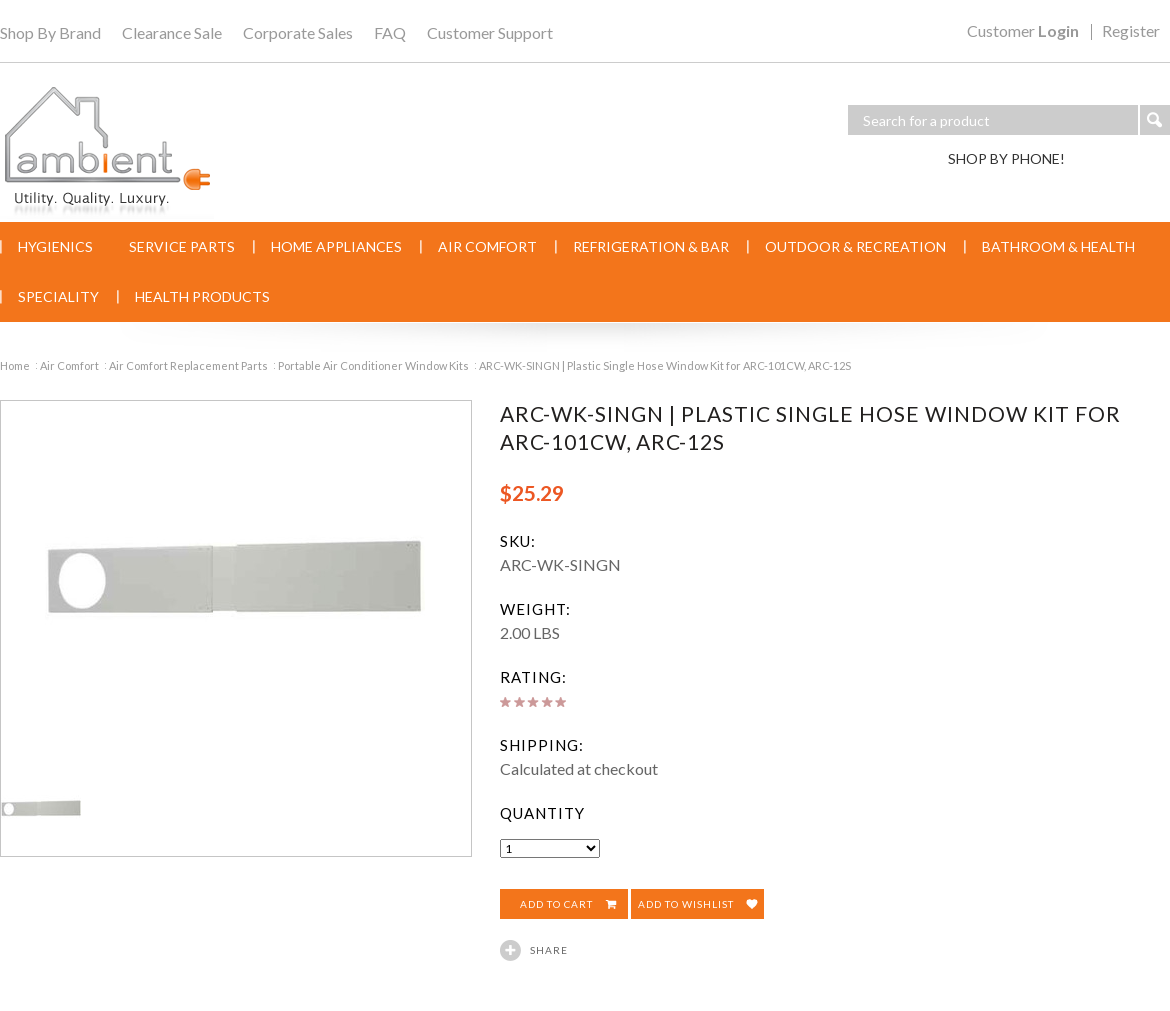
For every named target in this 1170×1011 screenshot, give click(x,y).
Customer (1023, 32)
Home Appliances (336, 246)
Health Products (202, 296)
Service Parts (182, 246)
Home (15, 365)
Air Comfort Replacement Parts (188, 365)
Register (1131, 32)
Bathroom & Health (1058, 246)
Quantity (542, 813)
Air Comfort (487, 246)
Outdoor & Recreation (855, 246)
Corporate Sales (298, 32)
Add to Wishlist (686, 904)
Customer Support (490, 32)
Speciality (58, 296)
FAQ (390, 32)
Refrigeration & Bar (651, 246)
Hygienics (55, 246)
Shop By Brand (50, 32)
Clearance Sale (172, 32)
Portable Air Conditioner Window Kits (373, 365)
